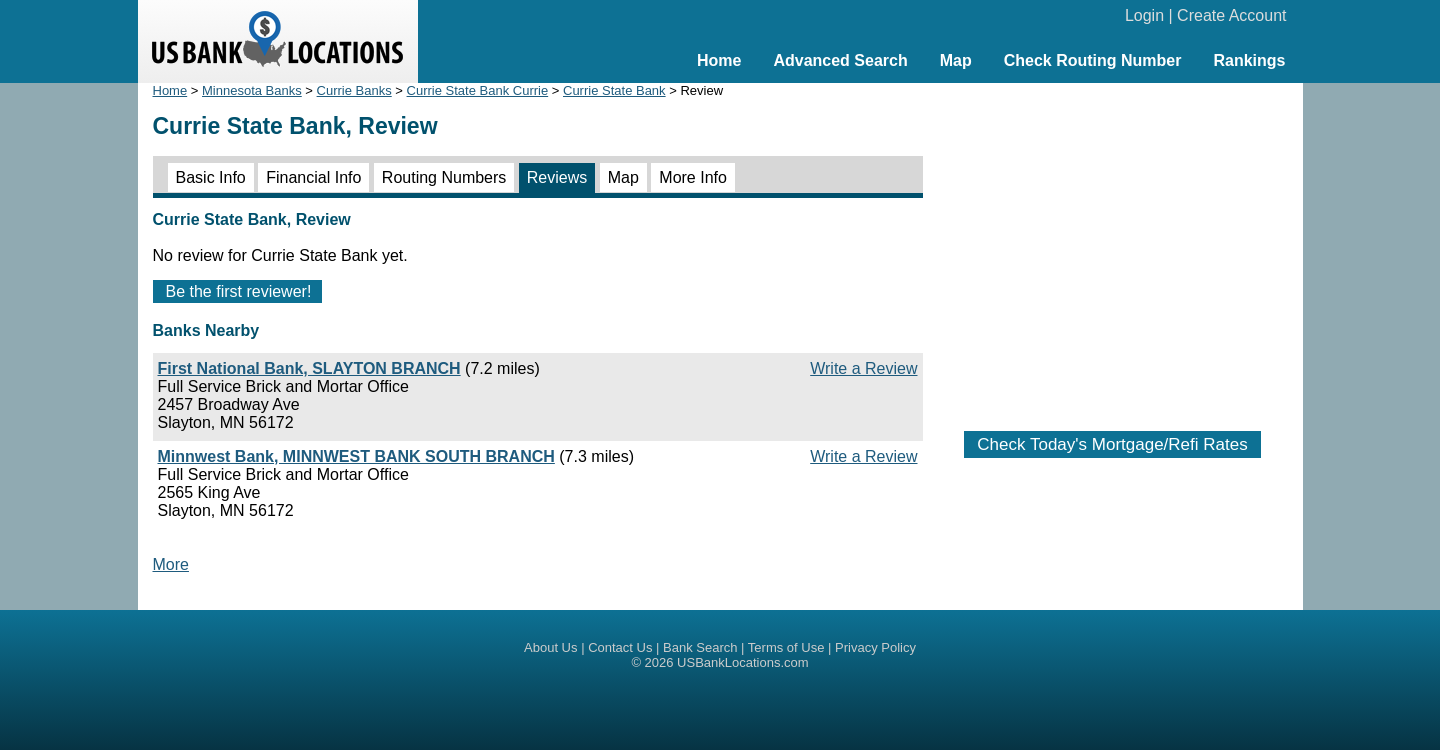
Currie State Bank (614, 90)
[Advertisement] (1113, 247)
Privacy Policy (875, 647)
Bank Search (700, 647)
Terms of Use (786, 647)
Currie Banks (354, 90)
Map (956, 60)
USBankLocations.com (743, 662)
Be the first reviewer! (239, 291)
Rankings (1249, 60)
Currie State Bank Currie (478, 90)
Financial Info (313, 177)
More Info (693, 177)
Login (1144, 15)
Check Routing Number (1093, 60)
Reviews (557, 177)
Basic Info (211, 177)
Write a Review (863, 368)
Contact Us (620, 647)
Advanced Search (840, 60)
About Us (550, 647)
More (171, 564)
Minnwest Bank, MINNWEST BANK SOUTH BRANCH (356, 456)
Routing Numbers (444, 177)
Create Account (1231, 15)
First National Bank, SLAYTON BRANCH (309, 368)
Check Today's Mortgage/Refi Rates (1112, 444)
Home (719, 60)
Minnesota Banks (252, 90)
